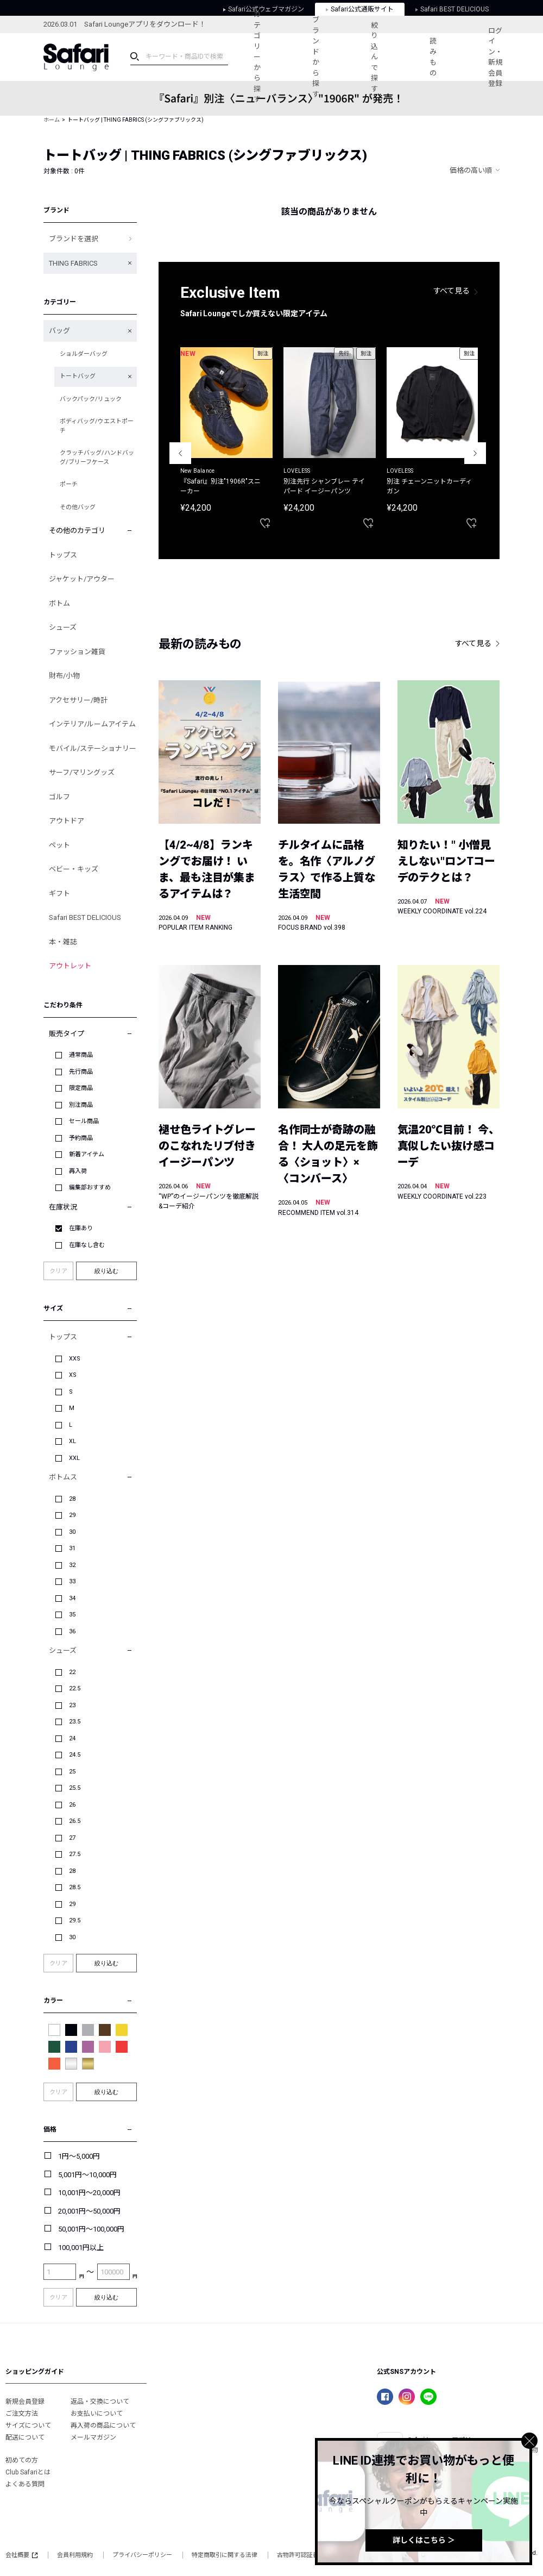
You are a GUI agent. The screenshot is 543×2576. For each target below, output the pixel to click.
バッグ (59, 331)
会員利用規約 (75, 2555)
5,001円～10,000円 (87, 2175)
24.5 (74, 1754)
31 (72, 1548)
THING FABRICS (73, 263)
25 (72, 1771)
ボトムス (63, 1477)
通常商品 (81, 1054)
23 (72, 1705)
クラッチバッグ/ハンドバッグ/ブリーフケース (97, 457)
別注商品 (81, 1104)
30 (72, 1531)
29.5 (74, 1920)
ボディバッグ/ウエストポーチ (97, 426)
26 (72, 1804)
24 (72, 1738)
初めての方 (21, 2460)
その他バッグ (78, 507)
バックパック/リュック (91, 399)
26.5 (74, 1821)
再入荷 (78, 1171)
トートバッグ (78, 376)
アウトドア (66, 821)
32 (72, 1565)
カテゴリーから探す (257, 56)
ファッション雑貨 (77, 652)
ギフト (59, 893)
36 (72, 1631)
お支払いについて (97, 2413)
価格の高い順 (471, 170)
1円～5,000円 (79, 2156)
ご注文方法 (21, 2413)
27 (72, 1837)
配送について (25, 2437)
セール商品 (84, 1121)
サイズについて (28, 2425)
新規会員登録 (25, 2401)
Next (475, 453)
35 (72, 1614)
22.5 (74, 1688)
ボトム (59, 603)
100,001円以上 (81, 2247)
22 (72, 1672)
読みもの (433, 57)
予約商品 (81, 1138)
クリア (58, 1271)
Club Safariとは (27, 2472)
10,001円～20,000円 (89, 2193)
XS (73, 1374)
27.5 (74, 1854)
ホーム (51, 120)
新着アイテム (86, 1154)
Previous (180, 453)
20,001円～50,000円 (89, 2211)
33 (72, 1581)
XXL (74, 1458)
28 (72, 1498)
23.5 (74, 1721)
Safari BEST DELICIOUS (85, 917)
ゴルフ (59, 797)
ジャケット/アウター (82, 579)
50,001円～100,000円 (91, 2229)
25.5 (74, 1787)
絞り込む (106, 1271)
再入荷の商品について (103, 2425)
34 (72, 1598)
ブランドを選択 (73, 239)
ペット (59, 845)
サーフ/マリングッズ (82, 772)
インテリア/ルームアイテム (92, 724)
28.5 (74, 1887)
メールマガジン (93, 2437)
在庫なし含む (87, 1245)
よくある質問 (25, 2484)
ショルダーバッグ (84, 354)
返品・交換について (100, 2401)
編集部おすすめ (90, 1187)
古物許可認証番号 (301, 2555)
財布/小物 (64, 676)
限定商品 (81, 1088)
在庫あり (81, 1228)
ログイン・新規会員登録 (495, 57)
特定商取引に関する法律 (224, 2555)
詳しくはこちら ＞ (424, 2540)
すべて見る (451, 290)
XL (72, 1441)
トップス (63, 555)
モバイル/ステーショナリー (92, 748)
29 (72, 1515)
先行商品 (81, 1071)
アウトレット (70, 966)
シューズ (63, 627)
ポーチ (69, 484)
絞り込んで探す (374, 57)
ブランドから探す (315, 57)
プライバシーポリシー (142, 2555)
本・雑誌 (63, 942)
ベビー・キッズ (73, 869)
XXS (74, 1358)
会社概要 (21, 2555)
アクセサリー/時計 (78, 700)
